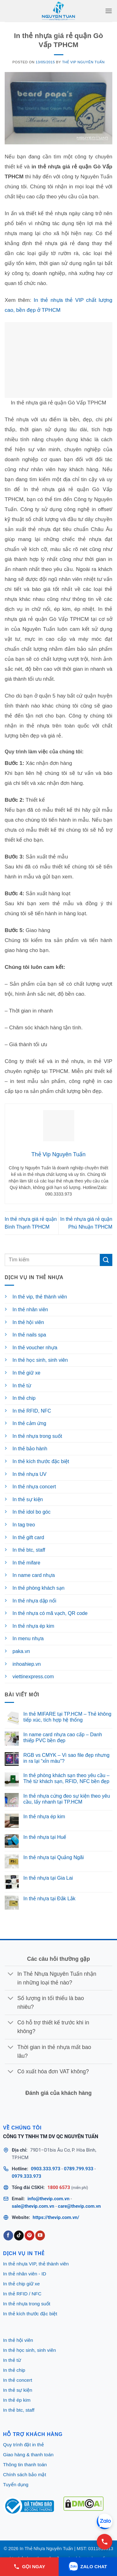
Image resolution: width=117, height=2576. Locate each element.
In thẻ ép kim (17, 2400)
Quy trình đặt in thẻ (23, 2444)
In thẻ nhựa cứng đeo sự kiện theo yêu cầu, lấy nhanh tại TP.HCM (66, 1799)
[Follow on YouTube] (40, 2235)
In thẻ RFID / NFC (22, 2293)
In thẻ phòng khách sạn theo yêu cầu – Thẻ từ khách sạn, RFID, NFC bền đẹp (66, 1778)
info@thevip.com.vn (48, 2198)
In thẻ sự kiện (17, 2390)
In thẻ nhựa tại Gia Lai (48, 1878)
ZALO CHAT (87, 2566)
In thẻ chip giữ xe (21, 2283)
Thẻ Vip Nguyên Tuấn (83, 62)
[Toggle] (11, 1974)
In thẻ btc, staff (19, 2410)
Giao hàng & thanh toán (28, 2454)
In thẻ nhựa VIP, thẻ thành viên (36, 2263)
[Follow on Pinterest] (29, 2235)
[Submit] (106, 1260)
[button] (108, 10)
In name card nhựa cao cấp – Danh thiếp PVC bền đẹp (62, 1737)
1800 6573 (58, 2187)
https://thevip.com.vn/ (56, 2217)
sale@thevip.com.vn (33, 2206)
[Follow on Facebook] (8, 2235)
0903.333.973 (45, 2169)
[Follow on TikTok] (19, 2235)
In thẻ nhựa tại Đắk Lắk (49, 1898)
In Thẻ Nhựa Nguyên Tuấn (46, 2548)
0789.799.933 (78, 2169)
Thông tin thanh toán (25, 2464)
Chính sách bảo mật (24, 2474)
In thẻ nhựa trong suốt (26, 2303)
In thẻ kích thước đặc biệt (30, 2313)
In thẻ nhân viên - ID (24, 2273)
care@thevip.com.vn (79, 2206)
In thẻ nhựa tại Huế (44, 1837)
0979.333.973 (26, 2176)
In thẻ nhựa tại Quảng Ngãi (53, 1857)
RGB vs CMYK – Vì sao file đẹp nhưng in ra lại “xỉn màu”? (66, 1757)
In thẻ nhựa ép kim (44, 1816)
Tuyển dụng (15, 2484)
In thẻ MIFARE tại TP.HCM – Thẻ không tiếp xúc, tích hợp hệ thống (67, 1717)
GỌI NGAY (29, 2567)
